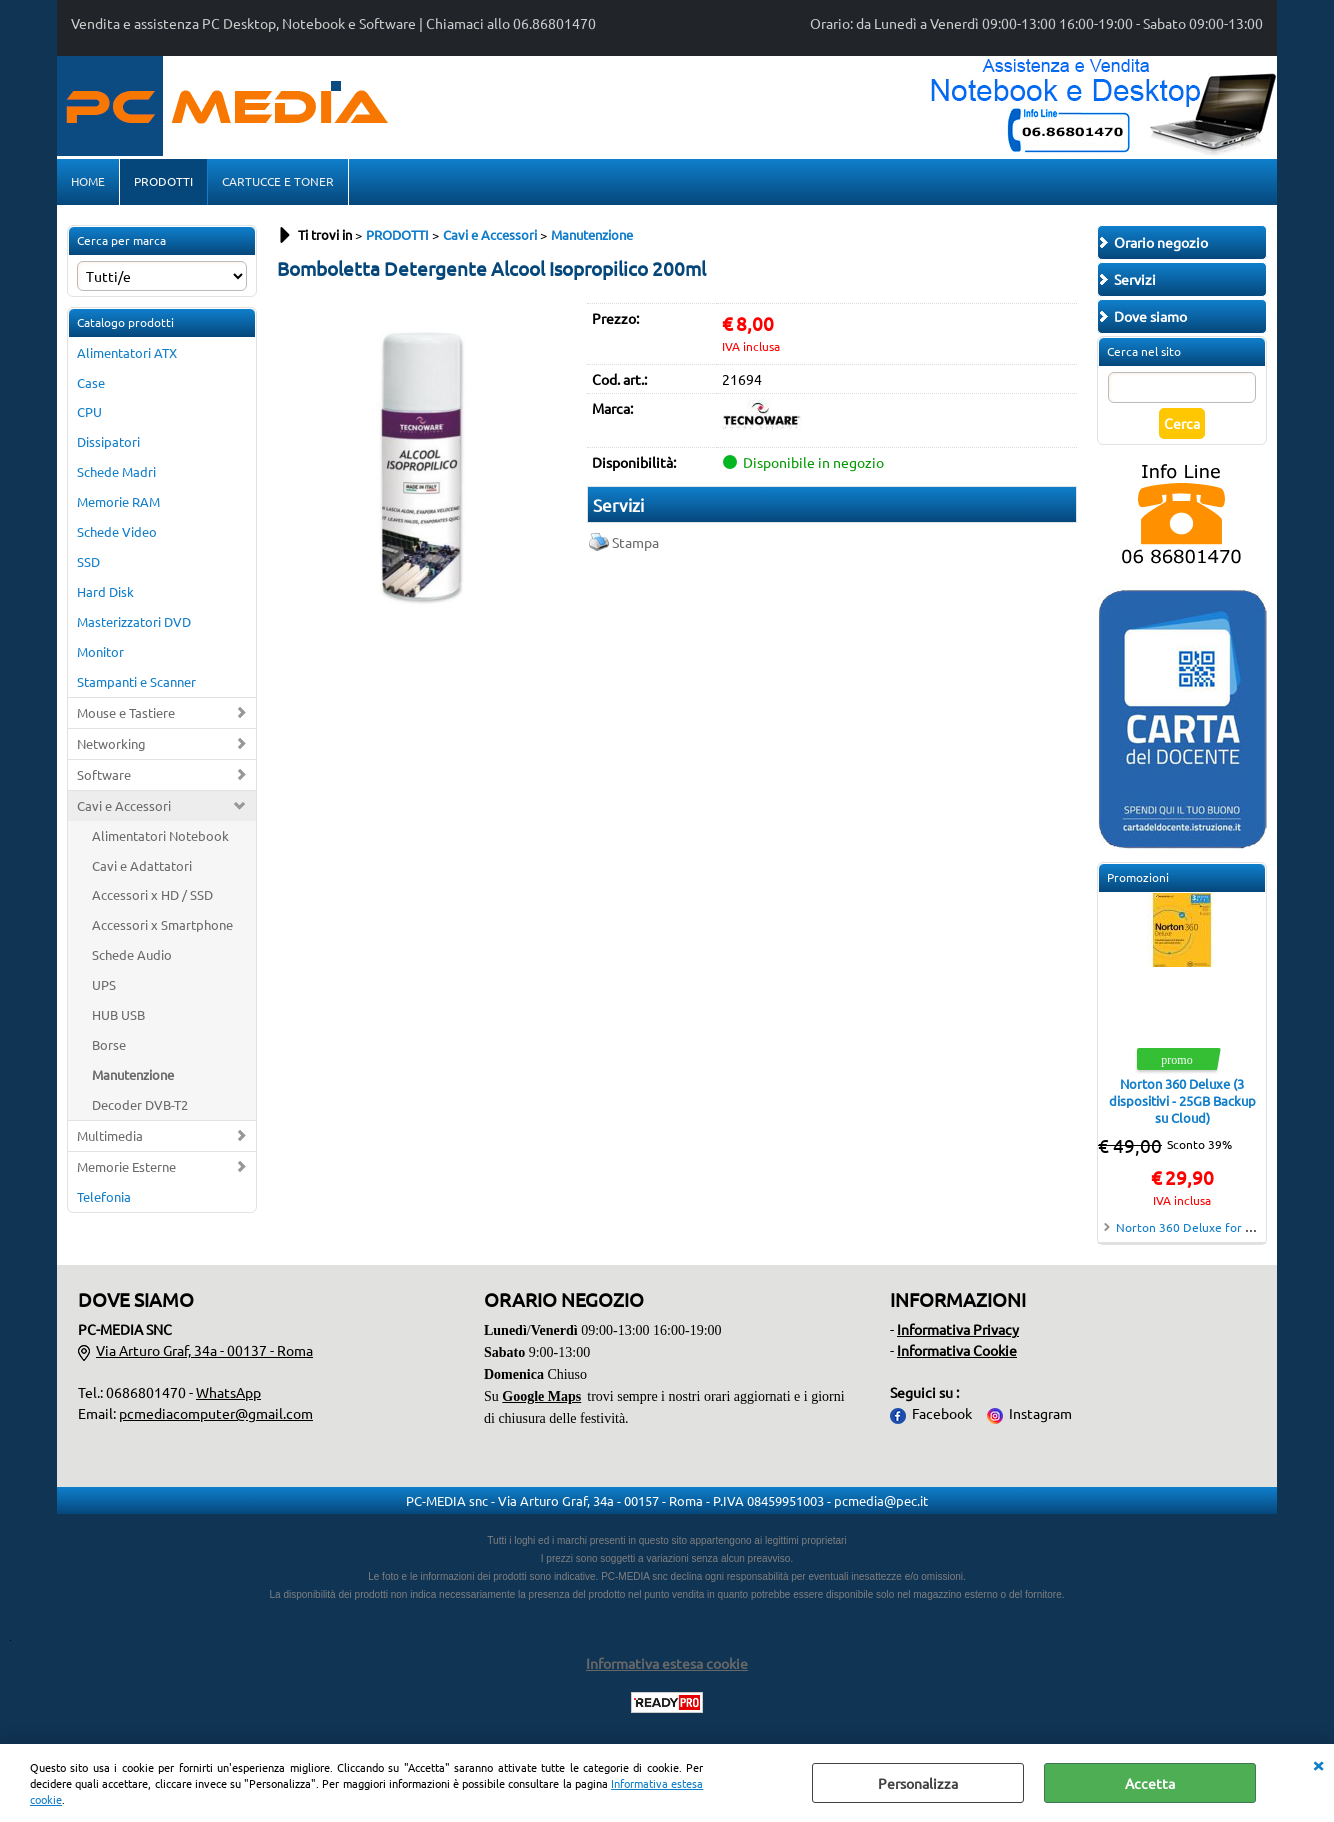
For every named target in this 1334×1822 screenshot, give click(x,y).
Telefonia (104, 1196)
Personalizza (918, 1783)
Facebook (942, 1413)
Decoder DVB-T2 (140, 1104)
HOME (88, 181)
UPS (104, 984)
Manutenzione (133, 1074)
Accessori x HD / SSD (152, 894)
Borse (109, 1044)
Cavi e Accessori (124, 805)
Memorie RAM (118, 501)
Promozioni (1138, 877)
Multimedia (110, 1135)
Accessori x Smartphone (162, 924)
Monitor (100, 651)
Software (104, 774)
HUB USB (118, 1014)
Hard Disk (105, 591)
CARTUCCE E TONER (278, 181)
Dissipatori (108, 441)
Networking (111, 743)
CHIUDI (1318, 1764)
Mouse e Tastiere (126, 712)
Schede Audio (132, 954)
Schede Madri (116, 471)
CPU (89, 411)
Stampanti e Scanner (136, 681)
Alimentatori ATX (127, 352)
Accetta (1150, 1783)
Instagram (1040, 1413)
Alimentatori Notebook (160, 835)
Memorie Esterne (126, 1166)
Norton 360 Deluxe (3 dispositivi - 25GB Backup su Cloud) (1182, 1100)
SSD (88, 561)
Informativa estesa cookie (667, 1663)
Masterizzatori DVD (134, 621)
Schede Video (117, 531)
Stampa (635, 542)
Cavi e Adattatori (142, 865)
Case (91, 382)
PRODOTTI (163, 181)
